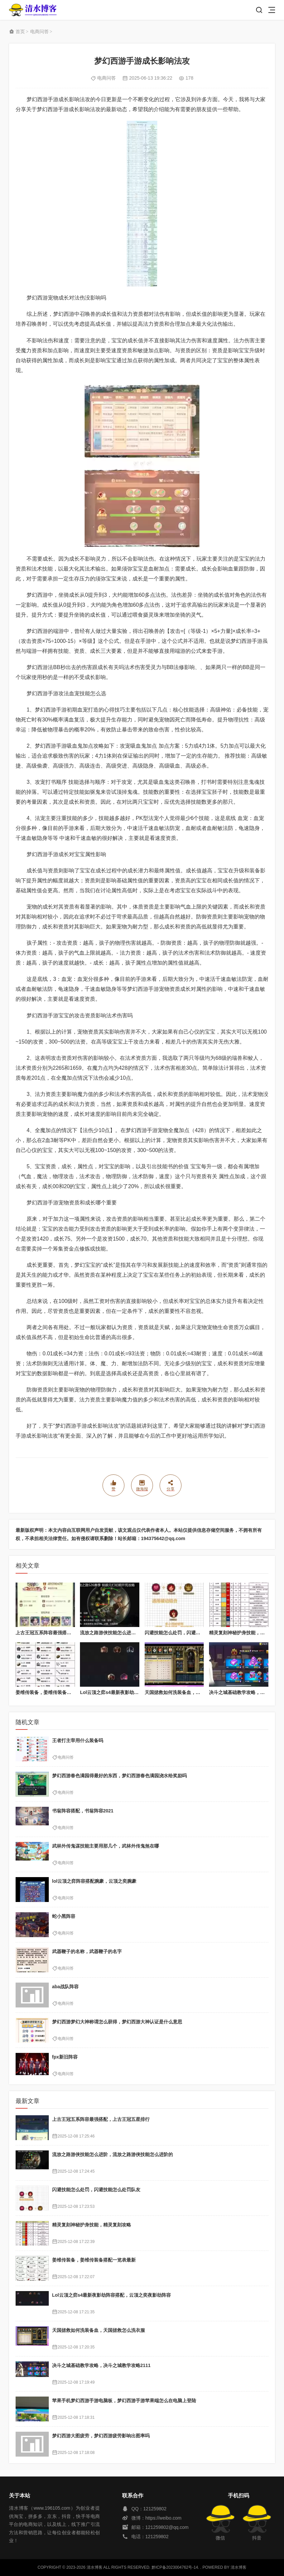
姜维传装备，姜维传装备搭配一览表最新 (57, 1692)
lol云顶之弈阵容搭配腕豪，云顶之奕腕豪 (94, 1881)
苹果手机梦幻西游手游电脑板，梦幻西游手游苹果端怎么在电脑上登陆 (124, 2400)
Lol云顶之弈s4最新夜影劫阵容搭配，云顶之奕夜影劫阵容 (111, 2295)
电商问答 (39, 31)
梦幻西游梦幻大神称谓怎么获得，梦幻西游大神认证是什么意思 (117, 2021)
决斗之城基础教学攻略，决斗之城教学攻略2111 (101, 2365)
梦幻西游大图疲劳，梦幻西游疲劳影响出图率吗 (101, 2435)
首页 (20, 31)
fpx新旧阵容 (65, 2057)
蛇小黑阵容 (63, 1916)
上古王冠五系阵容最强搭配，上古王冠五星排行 (64, 1632)
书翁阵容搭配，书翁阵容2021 (82, 1810)
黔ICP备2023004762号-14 (175, 2567)
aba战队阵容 (65, 1986)
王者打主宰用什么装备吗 (77, 1740)
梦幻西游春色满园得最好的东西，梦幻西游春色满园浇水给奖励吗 (119, 1775)
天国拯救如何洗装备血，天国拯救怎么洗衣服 (191, 1692)
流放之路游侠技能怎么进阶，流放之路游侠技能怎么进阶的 (112, 2154)
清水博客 (33, 10)
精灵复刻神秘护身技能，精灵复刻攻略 (91, 2224)
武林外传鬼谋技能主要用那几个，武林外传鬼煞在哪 (105, 1846)
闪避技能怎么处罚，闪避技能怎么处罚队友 (189, 1632)
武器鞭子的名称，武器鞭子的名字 (87, 1951)
